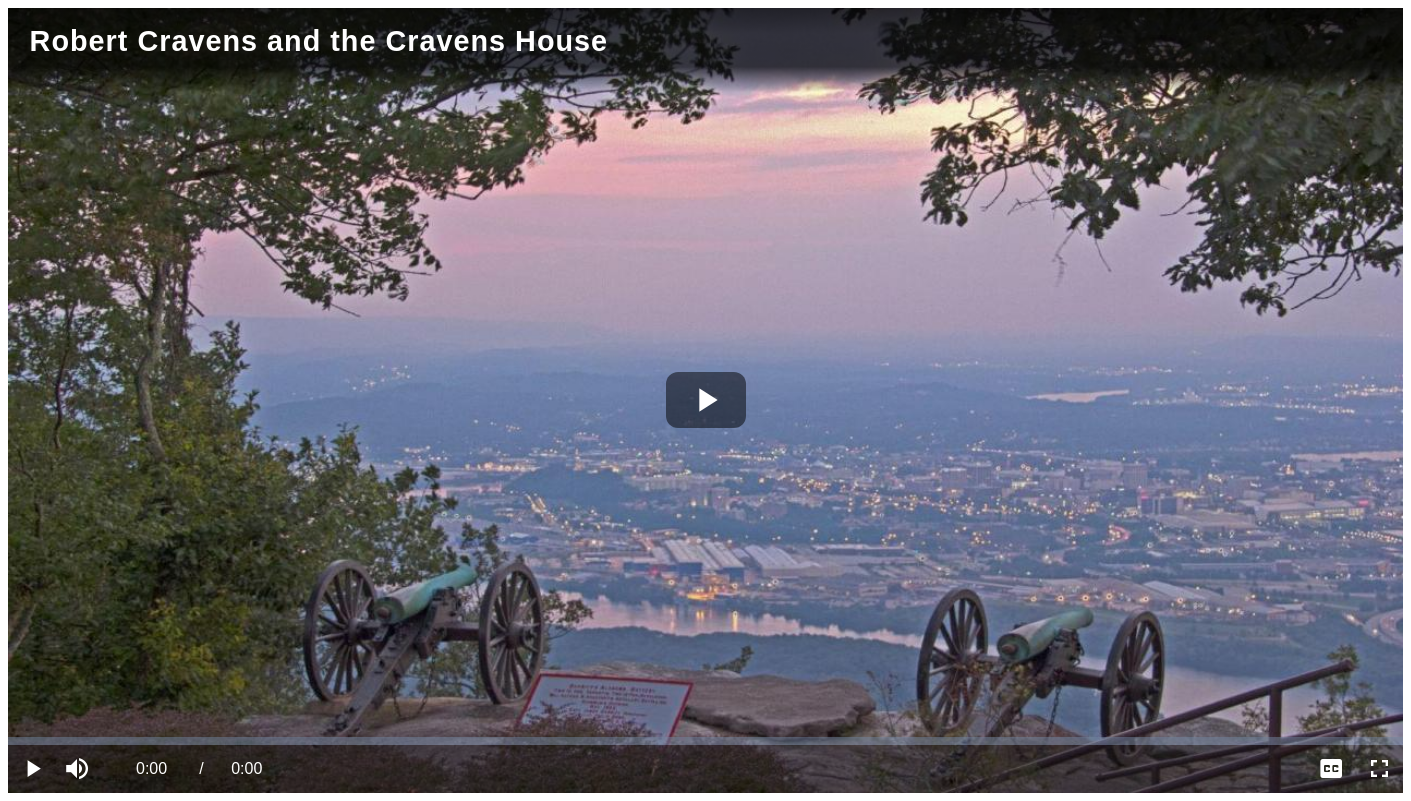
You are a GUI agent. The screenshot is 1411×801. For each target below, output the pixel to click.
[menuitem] (1331, 769)
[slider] (705, 741)
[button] (80, 769)
